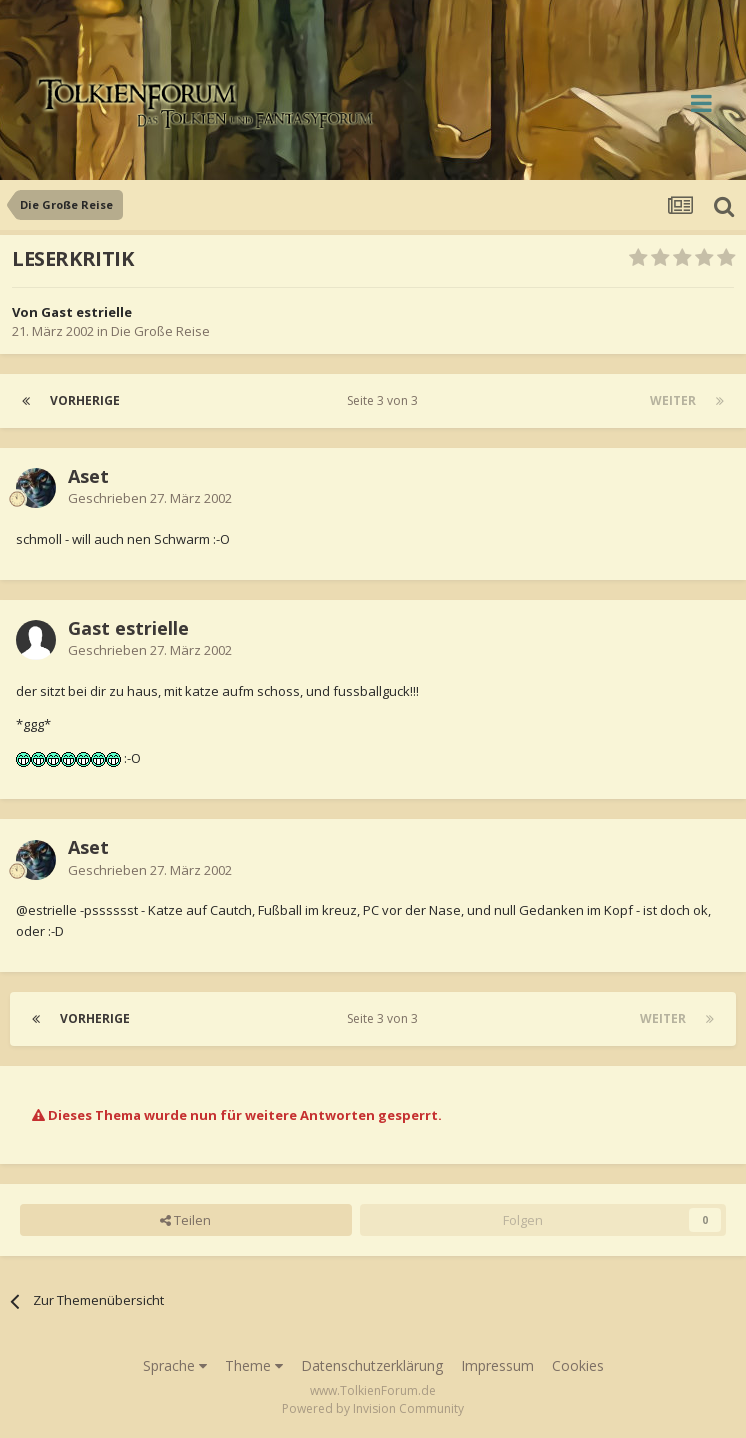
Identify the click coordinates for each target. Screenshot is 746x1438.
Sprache (175, 1365)
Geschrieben (150, 498)
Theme (254, 1365)
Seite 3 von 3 (385, 400)
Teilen (185, 1220)
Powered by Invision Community (373, 1408)
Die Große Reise (160, 331)
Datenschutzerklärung (372, 1365)
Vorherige (85, 400)
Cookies (578, 1365)
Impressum (497, 1365)
